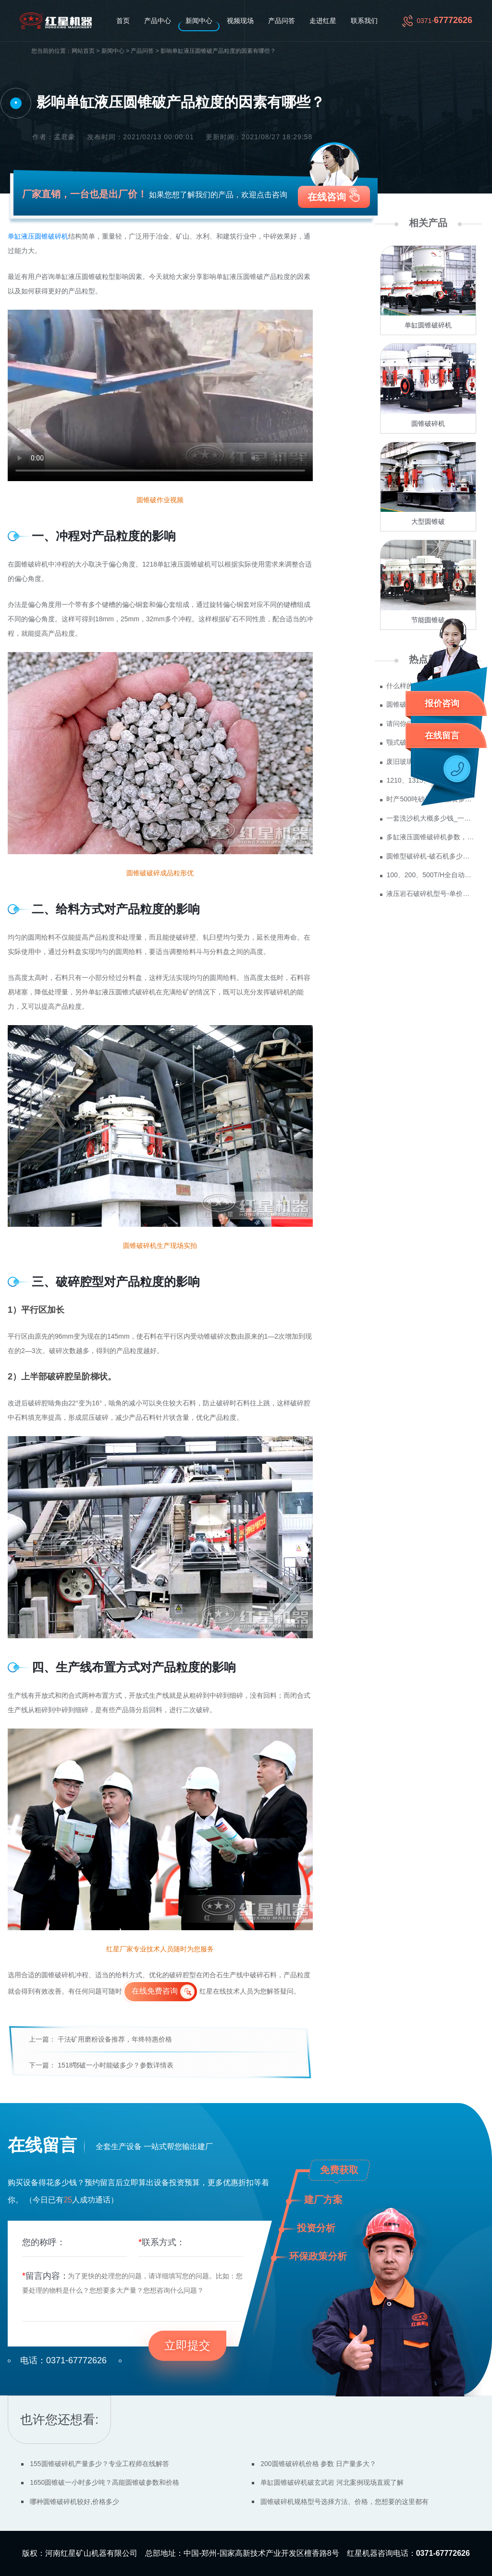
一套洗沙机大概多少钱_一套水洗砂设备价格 (431, 818)
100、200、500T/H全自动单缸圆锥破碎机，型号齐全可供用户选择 (431, 875)
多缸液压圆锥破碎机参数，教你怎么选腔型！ (431, 837)
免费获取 (339, 2170)
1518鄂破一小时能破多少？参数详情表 (115, 2065)
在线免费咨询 (155, 1991)
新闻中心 (198, 20)
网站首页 (83, 51)
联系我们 (364, 20)
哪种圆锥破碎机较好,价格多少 (74, 2501)
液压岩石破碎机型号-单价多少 (431, 893)
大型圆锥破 (428, 521)
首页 (123, 20)
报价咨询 (442, 703)
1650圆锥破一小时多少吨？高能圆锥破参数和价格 (104, 2482)
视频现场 (240, 20)
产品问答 (281, 20)
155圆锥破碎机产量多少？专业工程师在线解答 (99, 2463)
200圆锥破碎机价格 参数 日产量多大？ (318, 2463)
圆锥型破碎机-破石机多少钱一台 (431, 856)
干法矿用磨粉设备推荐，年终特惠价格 (115, 2039)
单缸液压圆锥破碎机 (38, 236)
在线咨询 (327, 197)
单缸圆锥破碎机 (428, 325)
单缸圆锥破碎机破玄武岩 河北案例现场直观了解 (332, 2482)
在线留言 (442, 735)
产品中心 (157, 20)
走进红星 (322, 20)
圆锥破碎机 (428, 423)
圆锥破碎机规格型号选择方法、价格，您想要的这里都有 (344, 2501)
